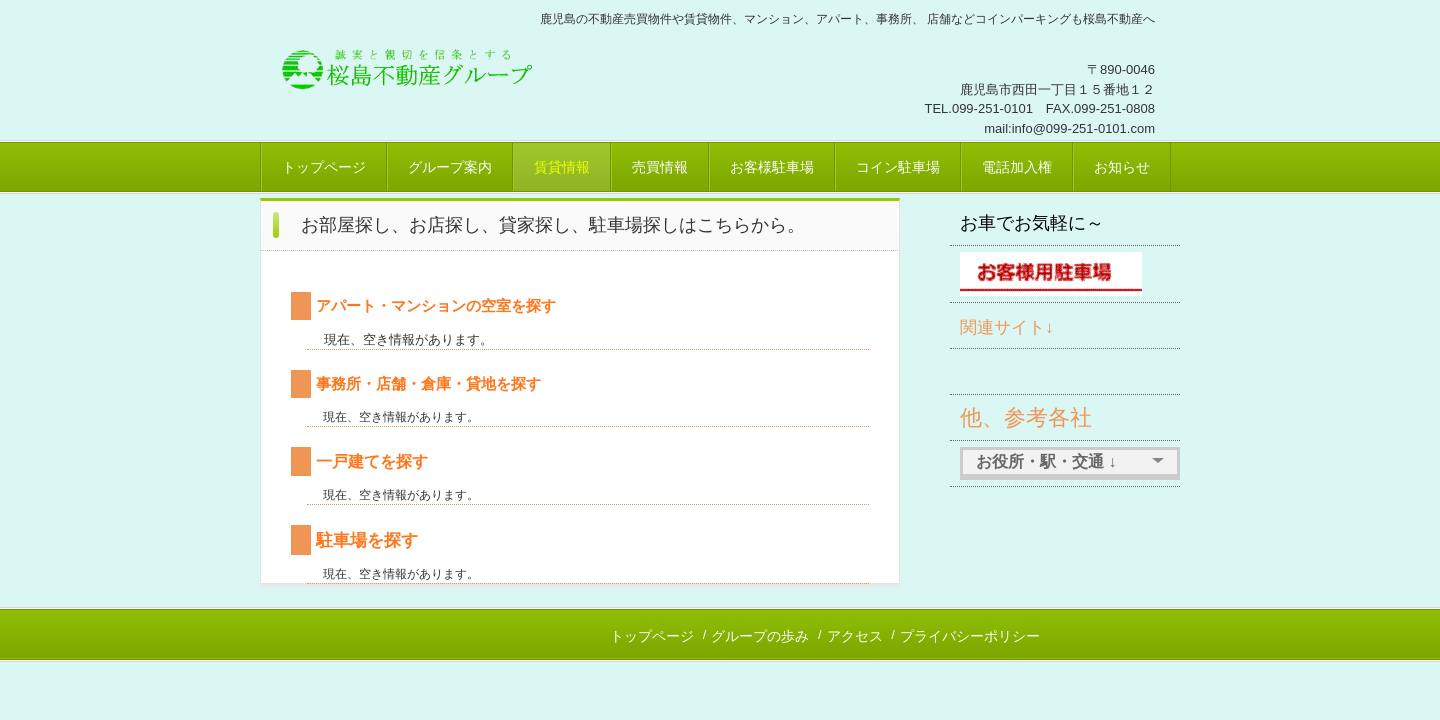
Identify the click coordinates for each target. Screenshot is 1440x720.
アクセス (855, 636)
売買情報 (660, 167)
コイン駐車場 (898, 167)
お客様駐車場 (772, 167)
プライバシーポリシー (970, 636)
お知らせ (1122, 167)
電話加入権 (1017, 167)
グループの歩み (760, 636)
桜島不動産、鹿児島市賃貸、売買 (414, 65)
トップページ (324, 167)
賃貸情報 (562, 167)
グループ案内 (450, 167)
